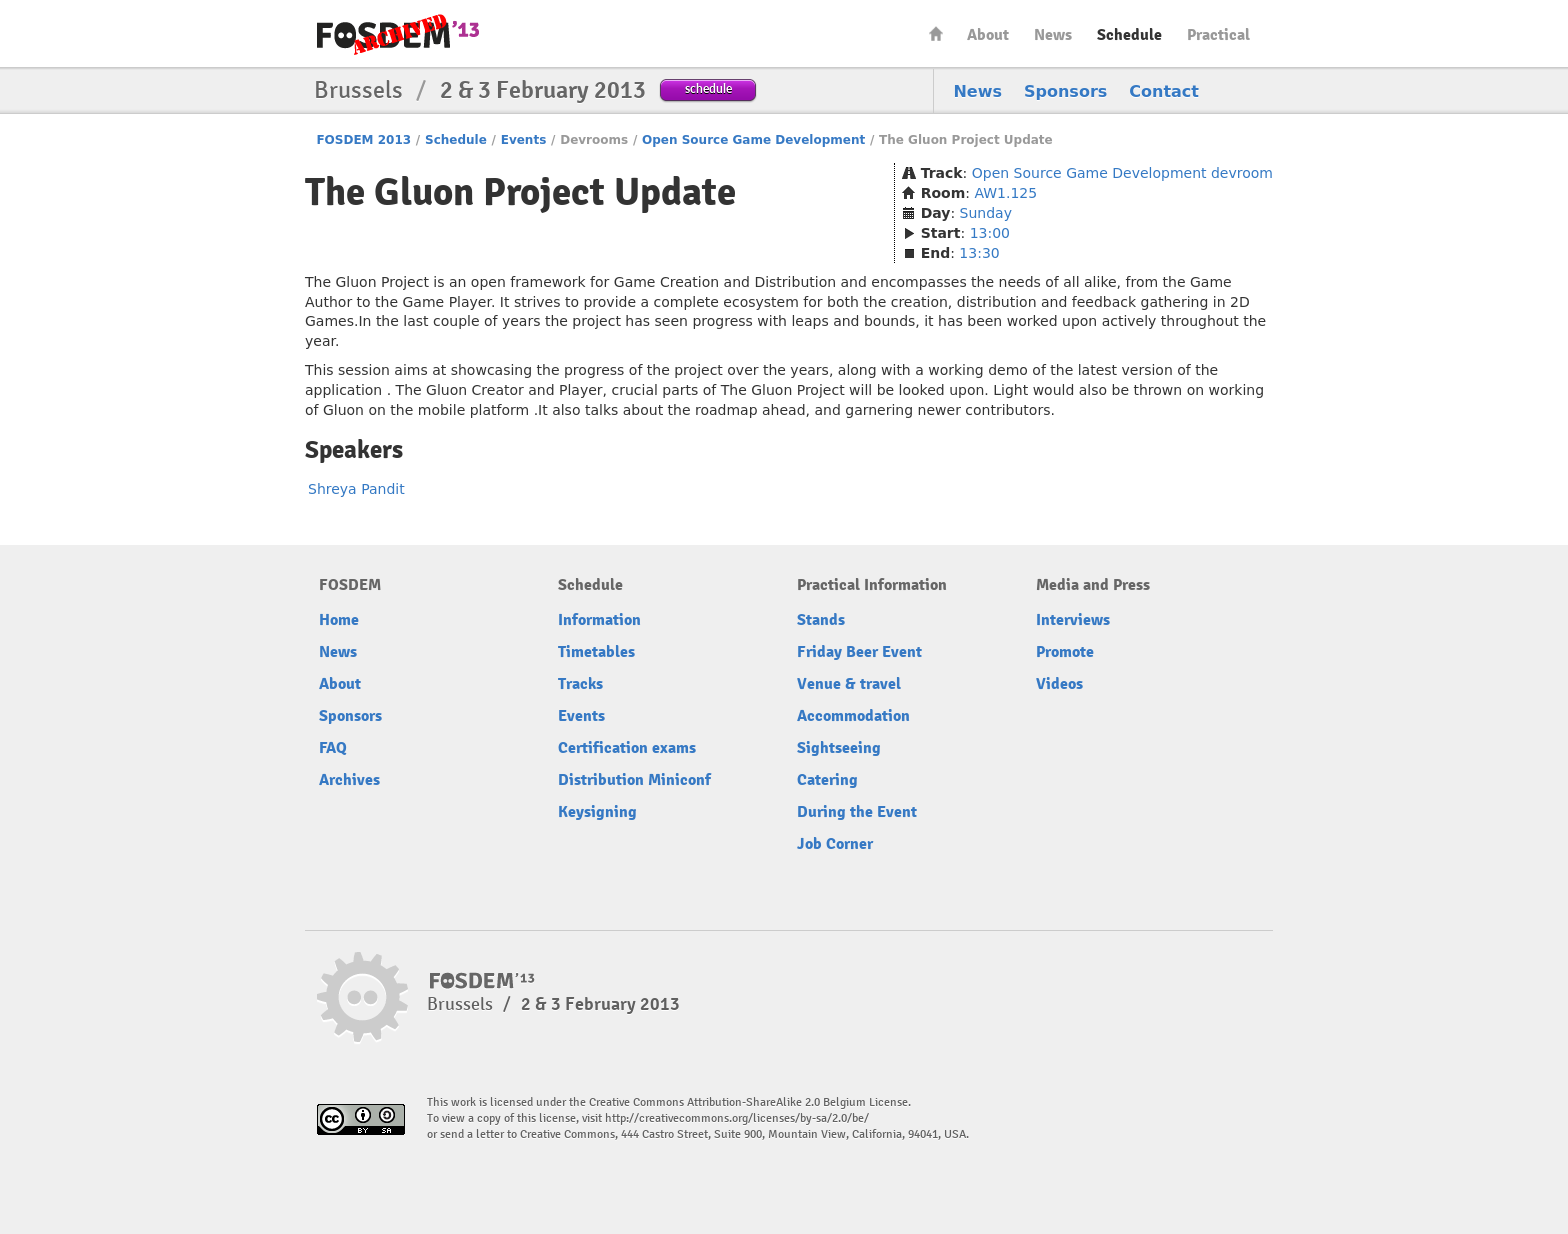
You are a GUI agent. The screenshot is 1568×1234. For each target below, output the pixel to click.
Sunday (986, 213)
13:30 (979, 253)
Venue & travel (849, 684)
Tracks (580, 684)
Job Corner (835, 844)
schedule (708, 88)
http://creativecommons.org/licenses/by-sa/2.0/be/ (737, 1118)
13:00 (990, 233)
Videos (1059, 684)
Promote (1065, 652)
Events (524, 140)
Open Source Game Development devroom (1122, 173)
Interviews (1073, 620)
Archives (349, 780)
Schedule (1129, 35)
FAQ (333, 748)
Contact (1164, 91)
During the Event (857, 812)
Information (599, 620)
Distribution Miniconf (634, 780)
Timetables (596, 652)
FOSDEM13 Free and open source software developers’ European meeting (398, 34)
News (1053, 35)
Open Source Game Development (753, 140)
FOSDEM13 (482, 981)
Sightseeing (839, 748)
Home (936, 33)
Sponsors (1065, 91)
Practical (1218, 35)
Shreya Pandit (356, 489)
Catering (827, 780)
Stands (821, 620)
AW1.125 (1005, 193)
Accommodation (853, 716)
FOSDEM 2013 (363, 140)
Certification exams (627, 748)
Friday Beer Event (859, 652)
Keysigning (597, 812)
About (988, 35)
